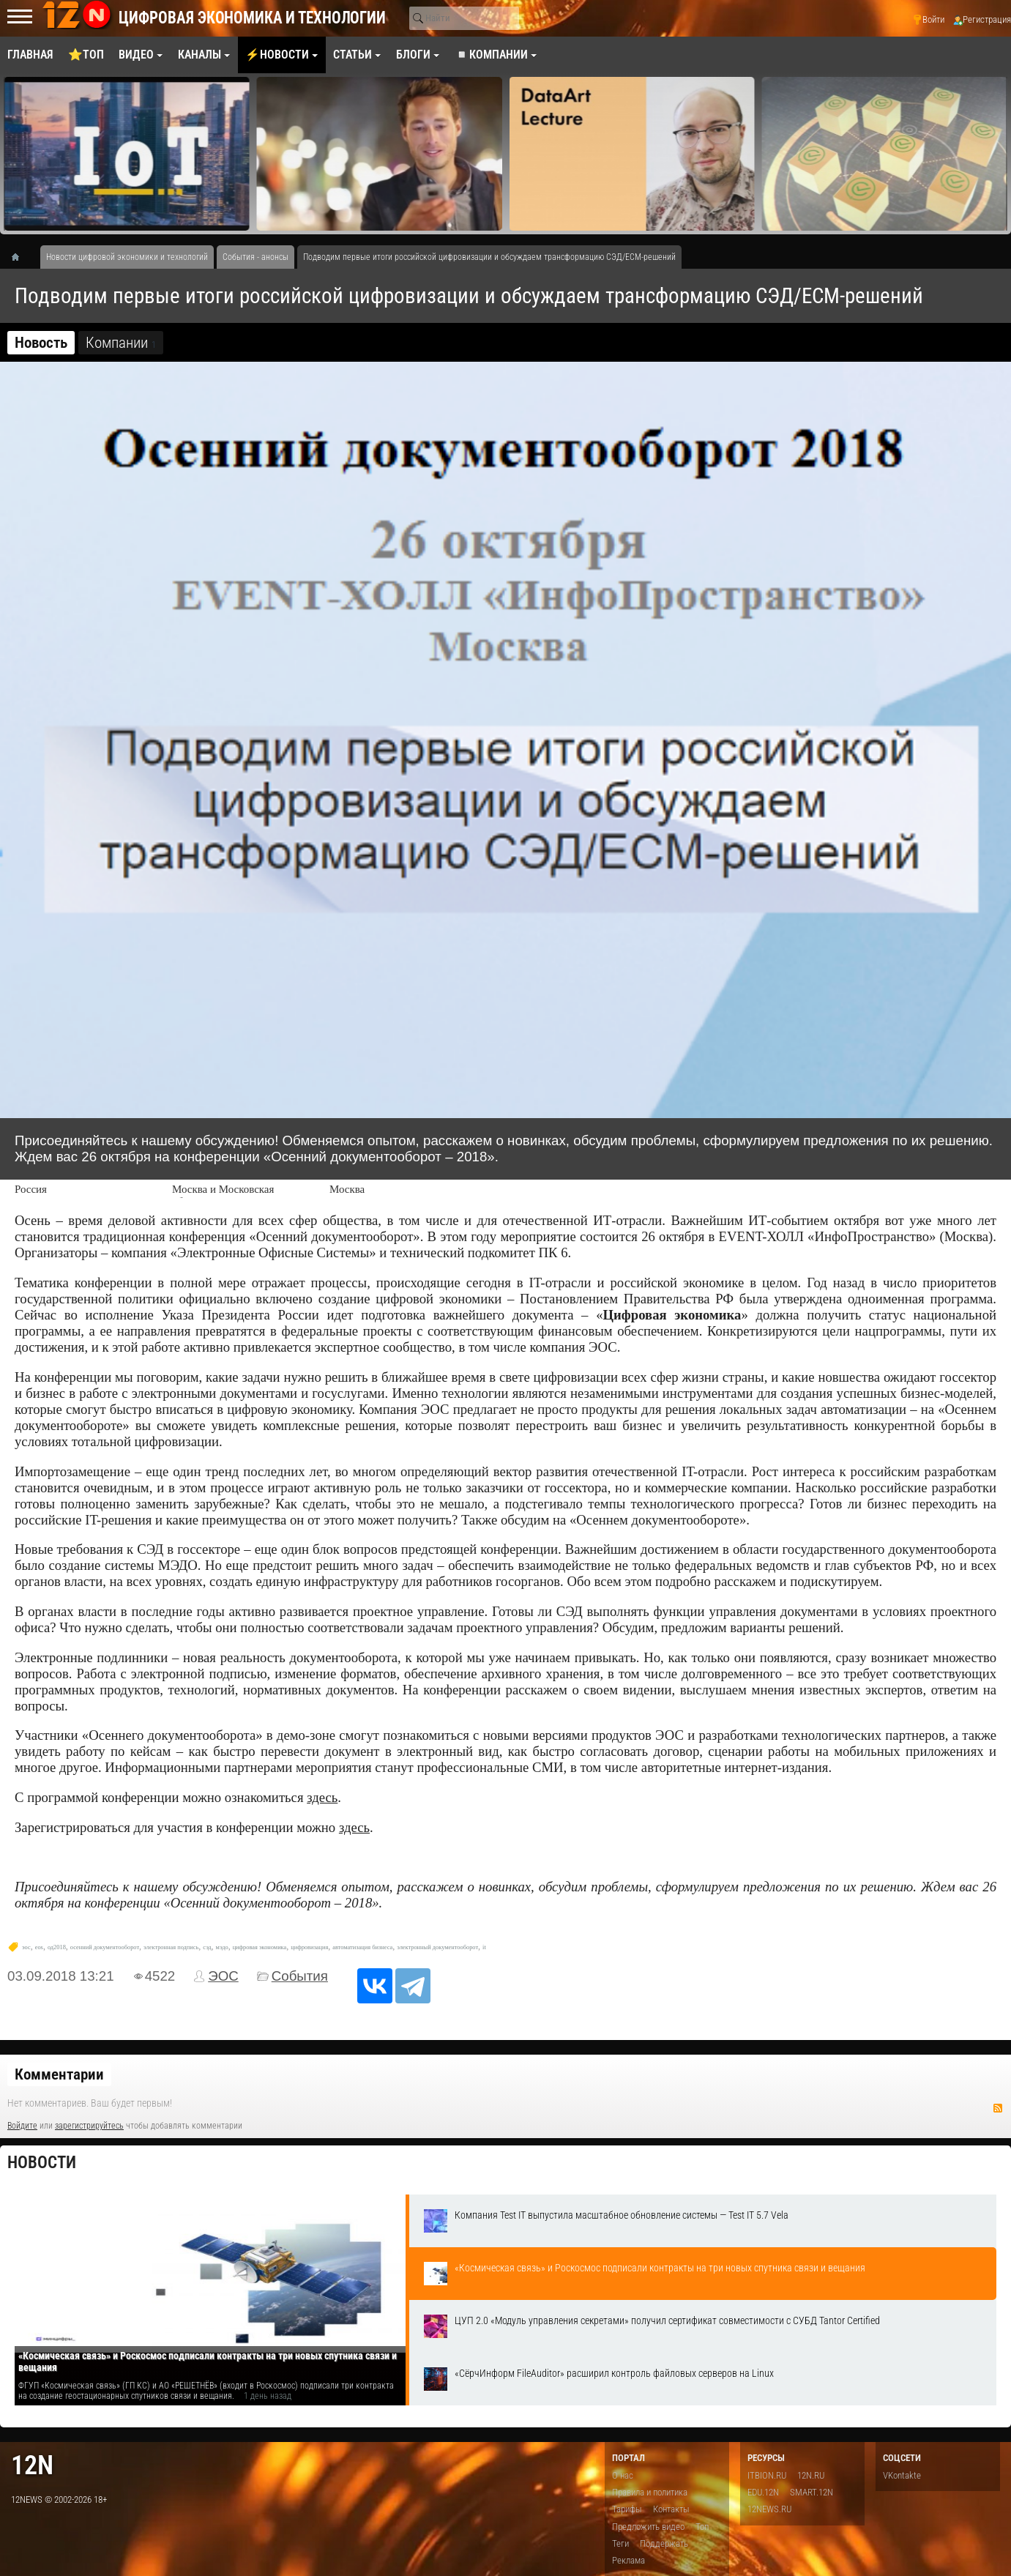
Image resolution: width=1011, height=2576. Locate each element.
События (300, 1976)
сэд (207, 1947)
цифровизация (309, 1947)
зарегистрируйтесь (89, 2126)
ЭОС (223, 1976)
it (484, 1947)
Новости (41, 2163)
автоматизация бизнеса (362, 1947)
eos (39, 1947)
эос (26, 1947)
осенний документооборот (104, 1947)
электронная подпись (170, 1947)
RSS (998, 2108)
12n (32, 2465)
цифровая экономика (260, 1947)
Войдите (22, 2126)
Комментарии (59, 2074)
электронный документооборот (437, 1947)
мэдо (222, 1947)
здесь (322, 1797)
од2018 (57, 1947)
